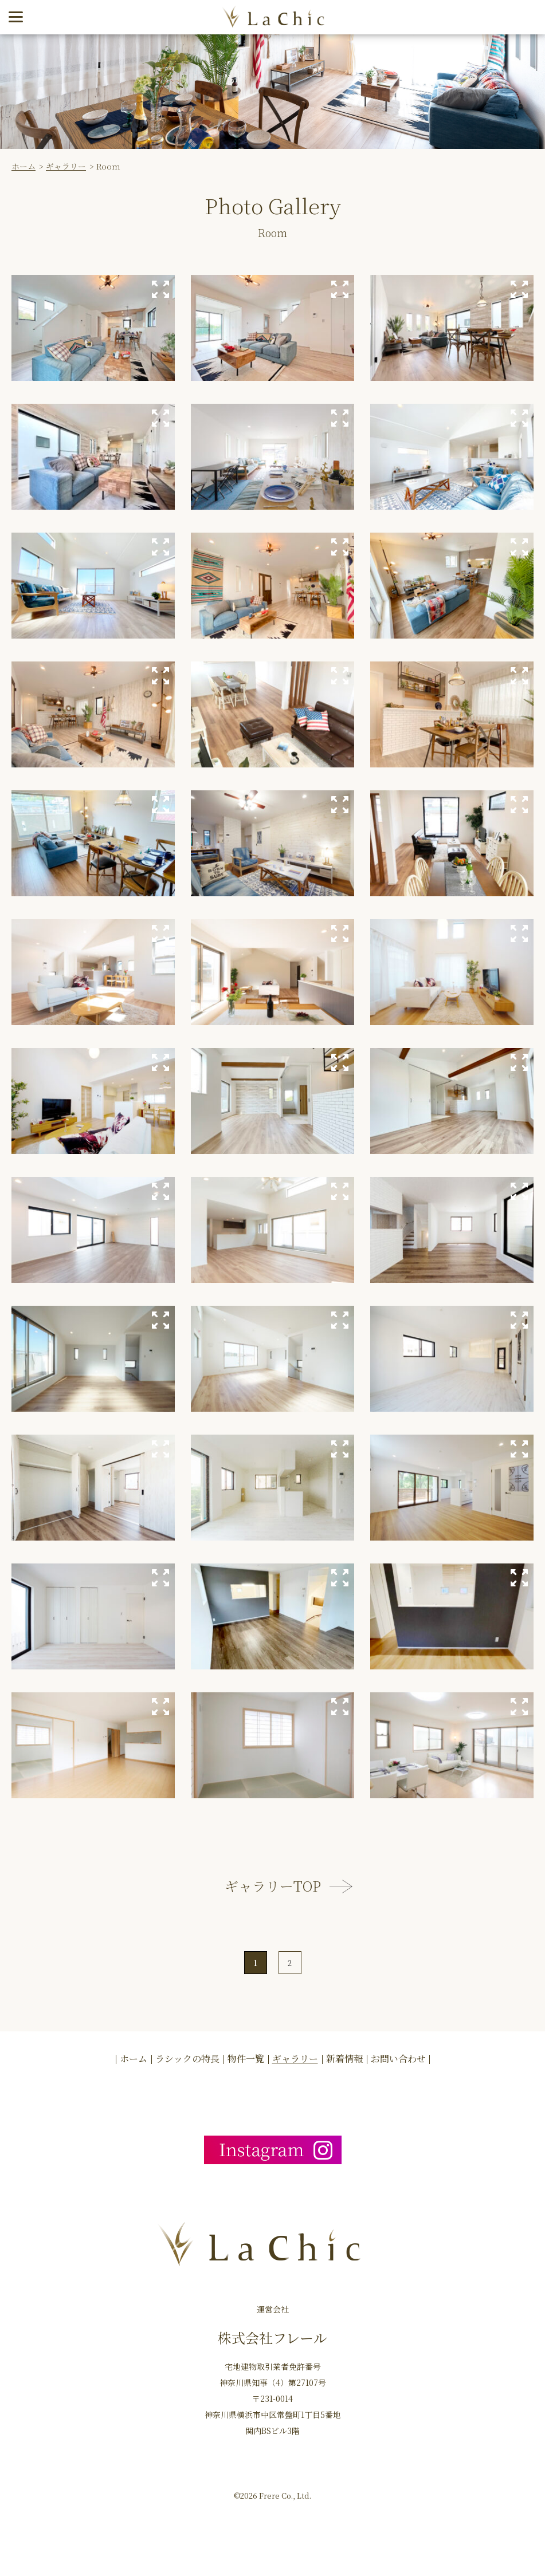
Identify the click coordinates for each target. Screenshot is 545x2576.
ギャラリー (66, 166)
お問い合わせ (398, 2058)
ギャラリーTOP (273, 1886)
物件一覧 (246, 2058)
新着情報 (344, 2058)
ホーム (23, 166)
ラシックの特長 (187, 2058)
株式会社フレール (272, 2337)
